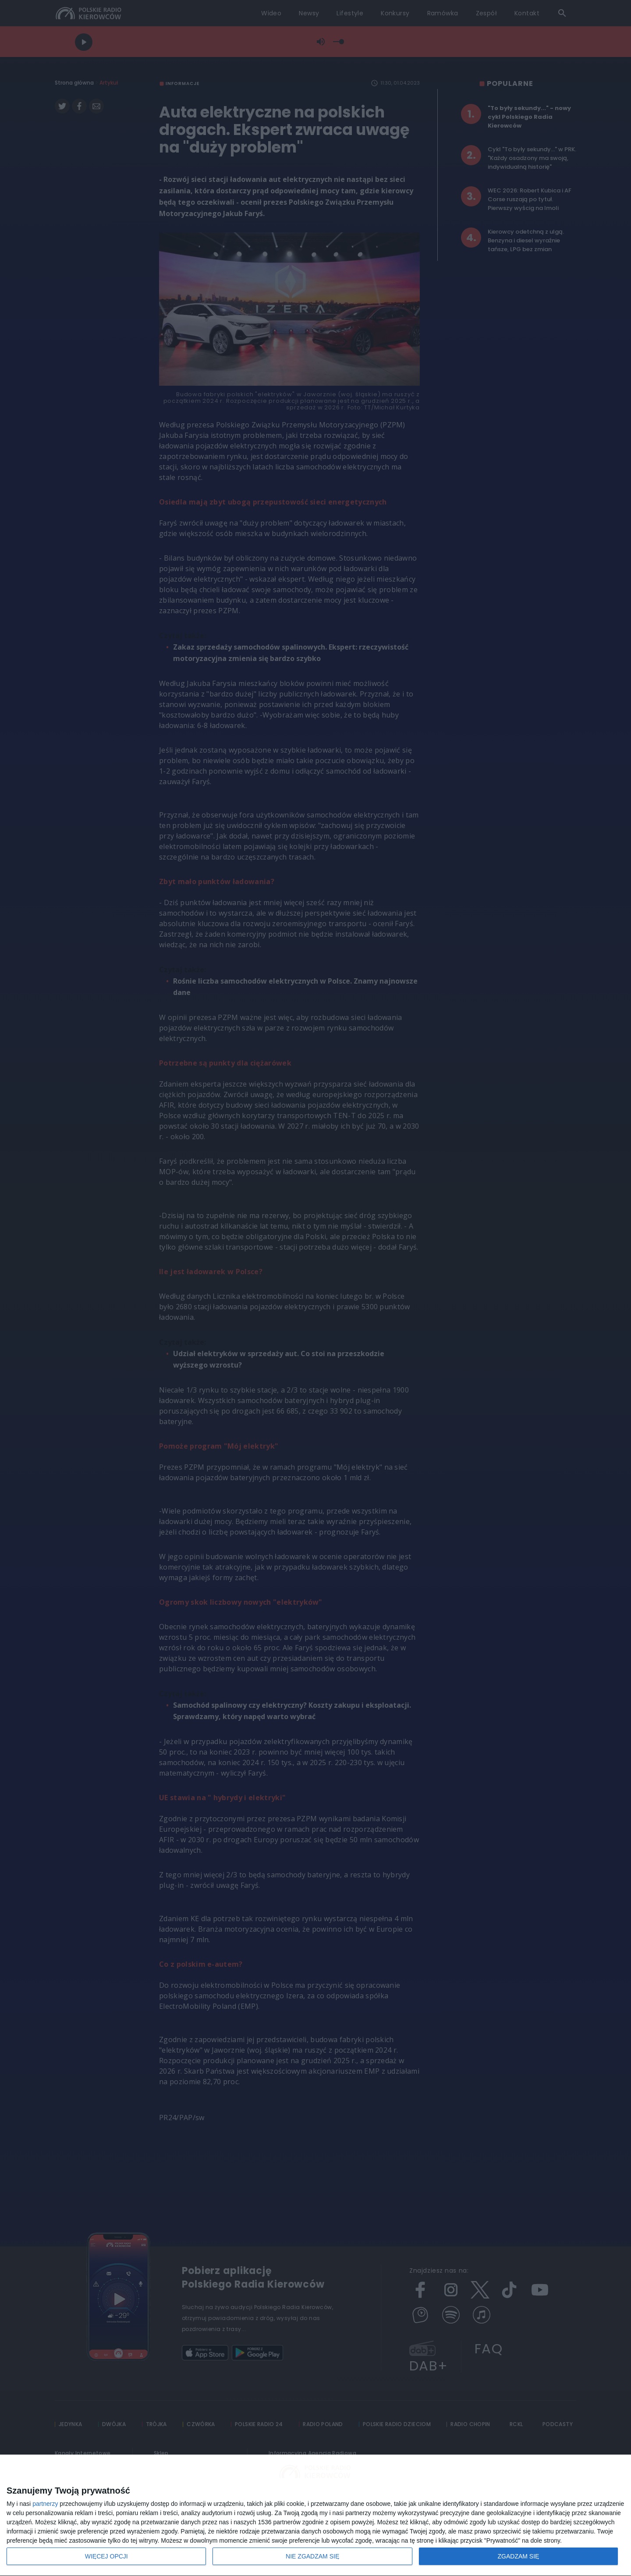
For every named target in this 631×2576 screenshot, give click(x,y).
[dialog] (315, 2515)
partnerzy (45, 2504)
